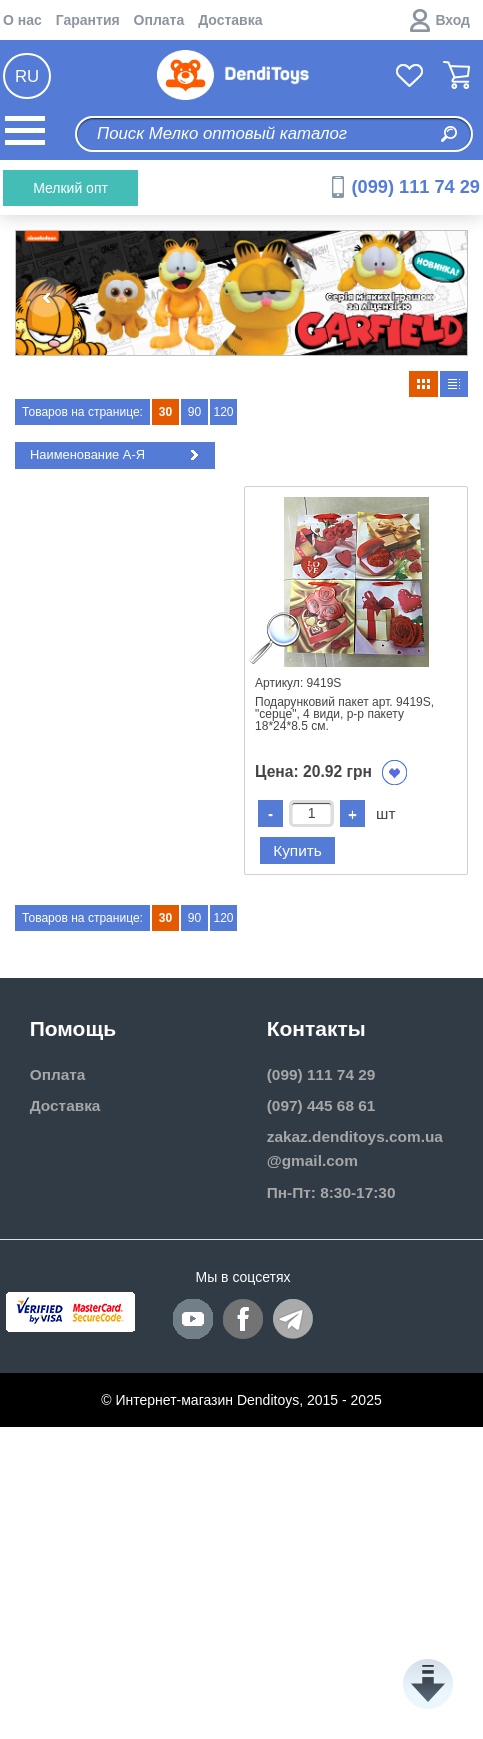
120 (223, 412)
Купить (297, 850)
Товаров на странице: (82, 412)
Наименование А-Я (117, 455)
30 (165, 412)
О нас (22, 20)
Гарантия (88, 20)
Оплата (159, 20)
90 (194, 412)
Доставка (230, 20)
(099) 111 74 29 (416, 187)
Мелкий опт (70, 188)
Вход (452, 20)
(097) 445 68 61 (321, 1105)
